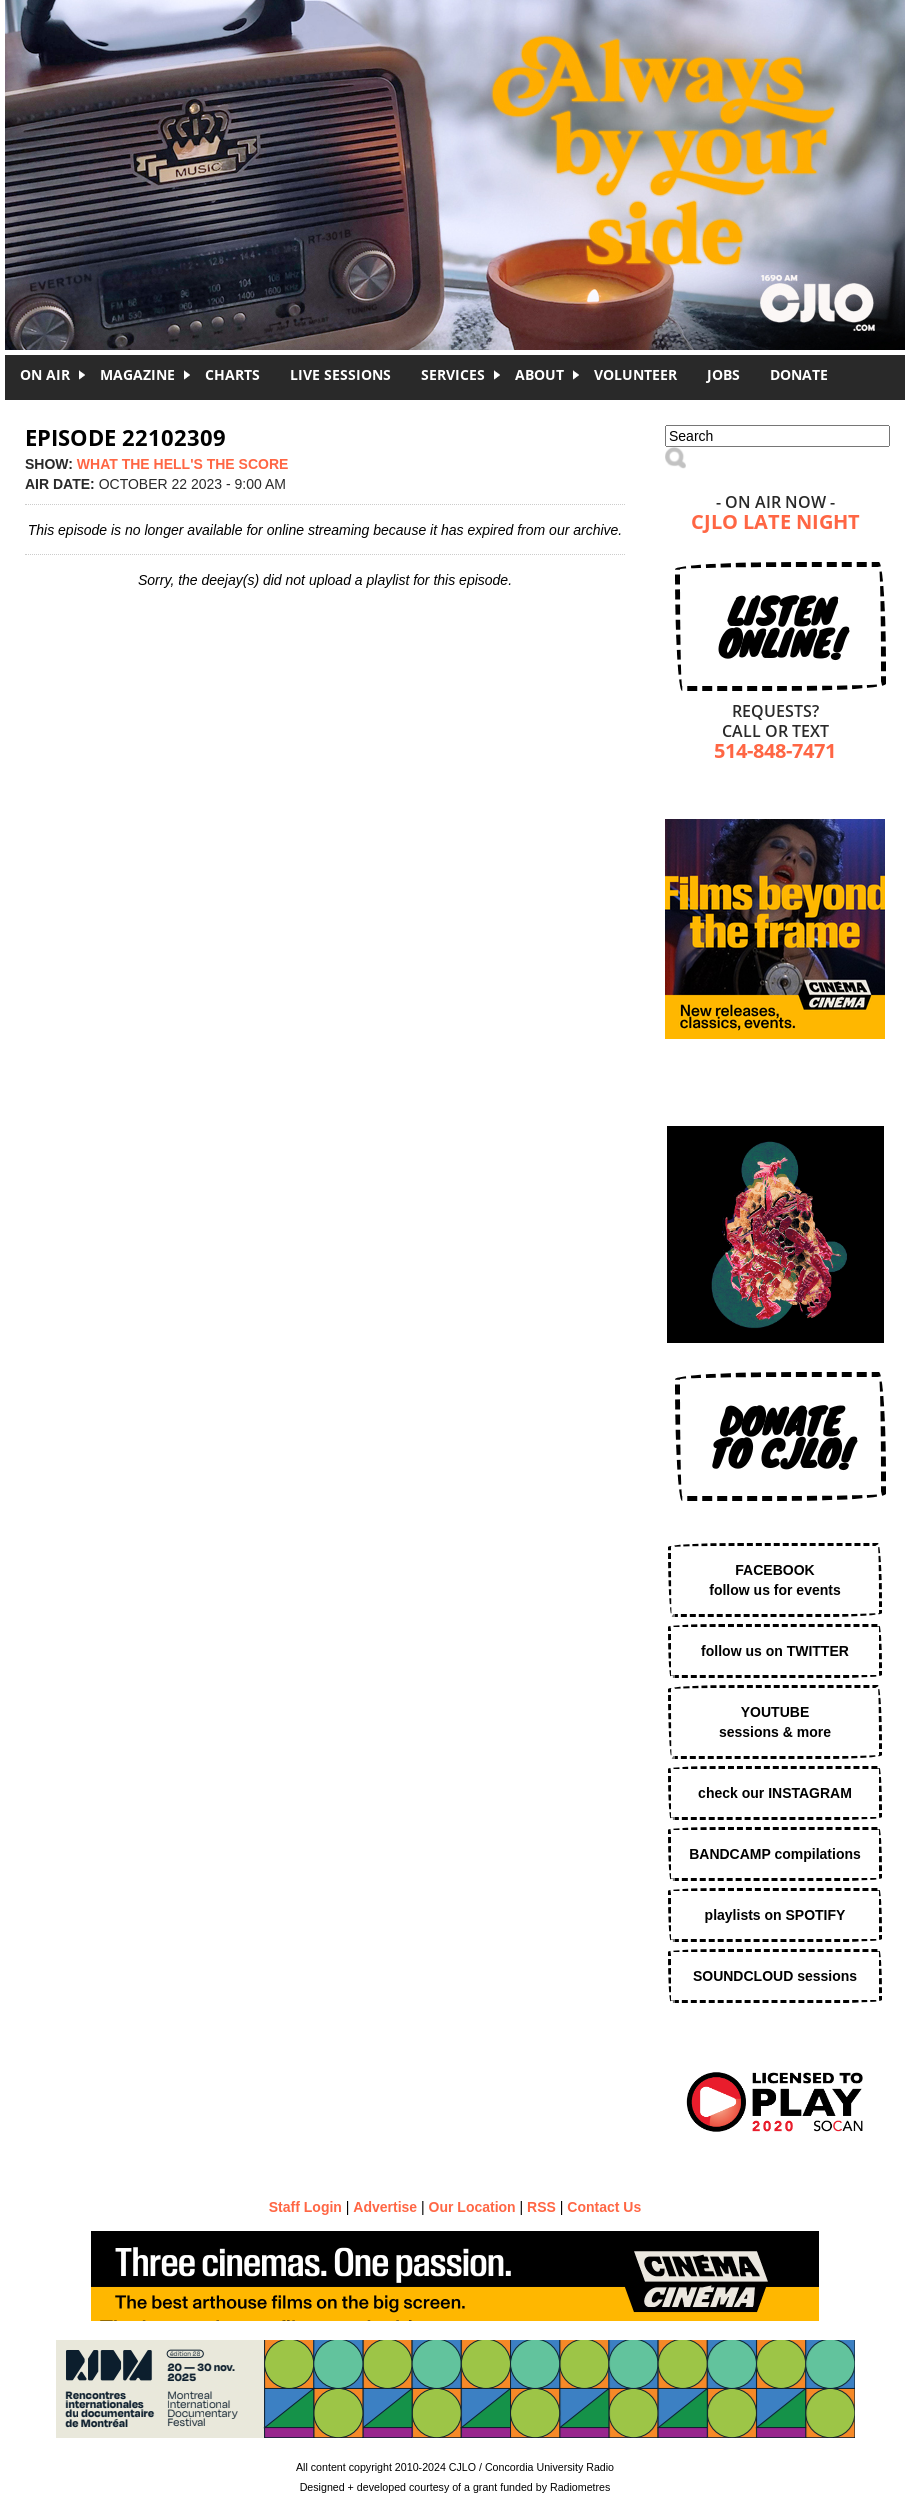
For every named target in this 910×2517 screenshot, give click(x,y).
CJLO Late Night (775, 523)
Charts (232, 374)
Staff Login (305, 2207)
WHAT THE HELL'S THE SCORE (183, 464)
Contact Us (604, 2207)
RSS (541, 2207)
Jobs (723, 374)
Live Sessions (340, 374)
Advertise (385, 2207)
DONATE (799, 374)
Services (453, 374)
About (539, 374)
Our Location (472, 2207)
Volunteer (635, 374)
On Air (45, 374)
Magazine (137, 374)
